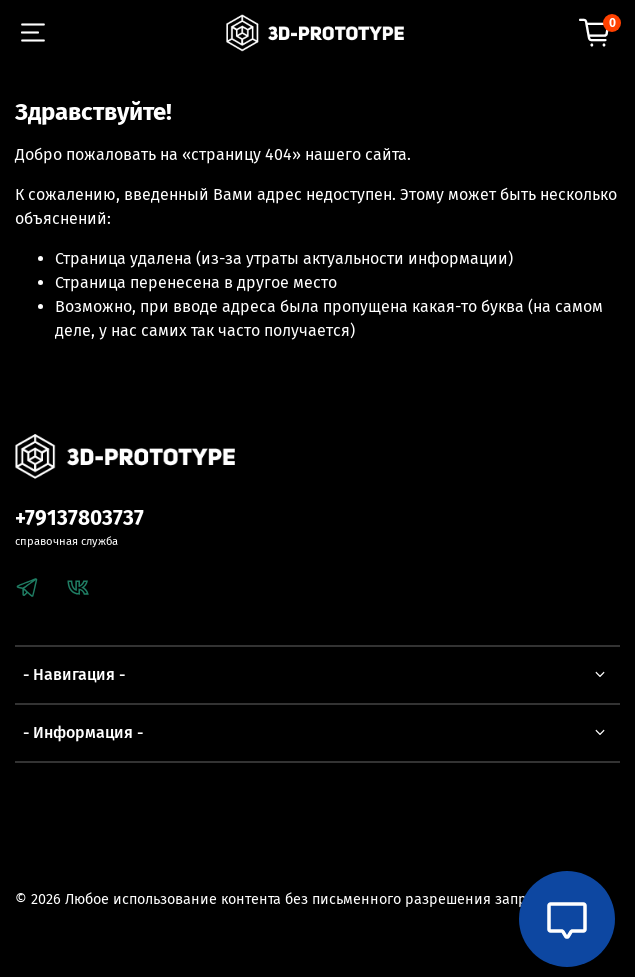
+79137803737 (79, 518)
